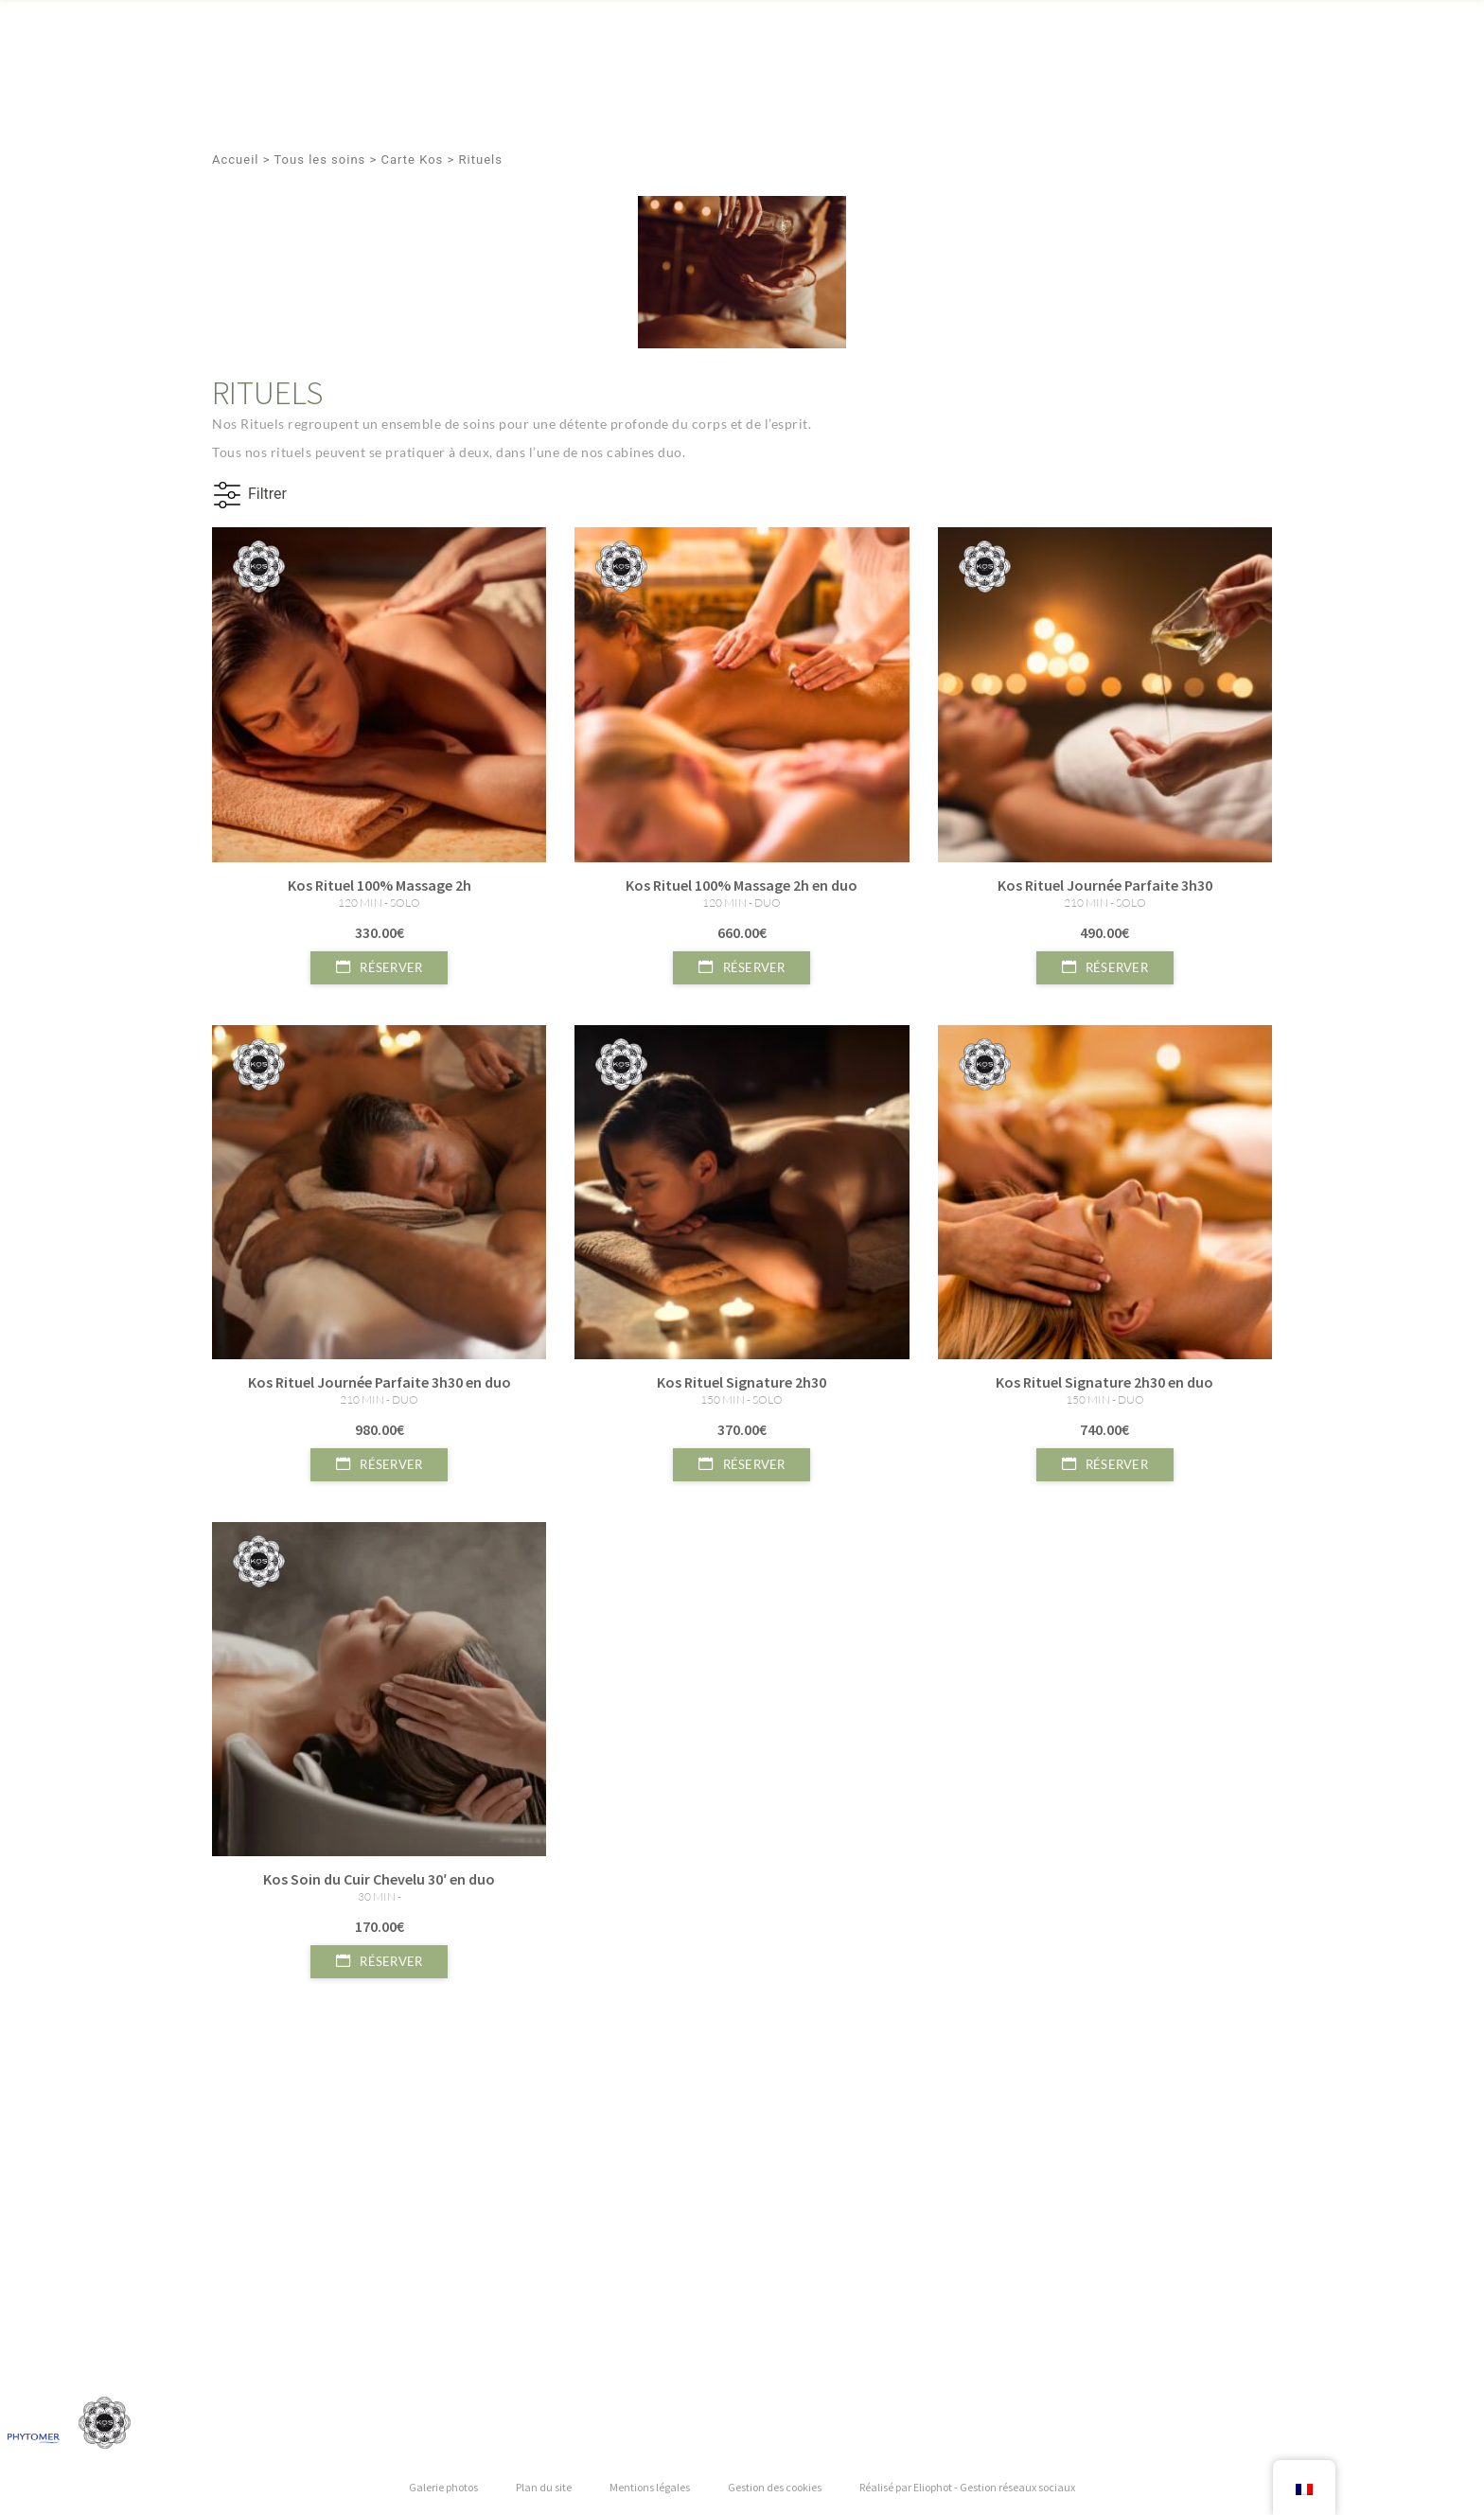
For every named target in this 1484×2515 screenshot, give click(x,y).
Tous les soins (319, 159)
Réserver (379, 967)
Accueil (235, 159)
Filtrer (267, 494)
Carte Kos (412, 159)
